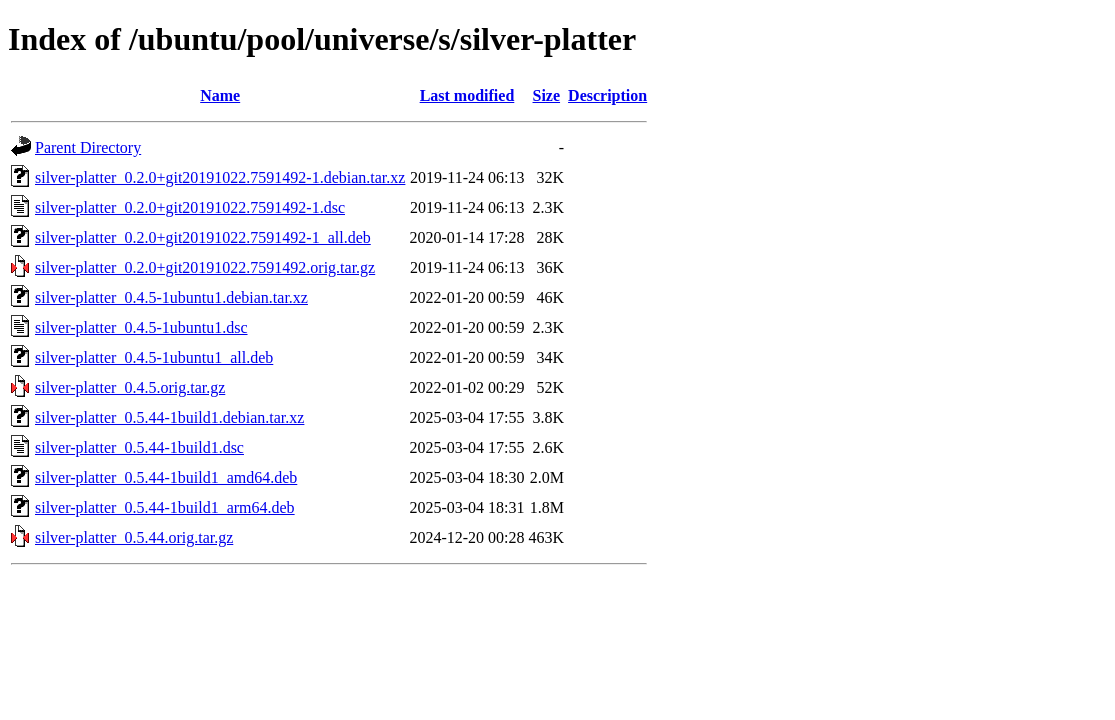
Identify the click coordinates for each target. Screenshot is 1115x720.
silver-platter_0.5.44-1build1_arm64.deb (165, 507)
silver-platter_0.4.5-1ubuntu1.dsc (141, 327)
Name (220, 95)
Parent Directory (88, 147)
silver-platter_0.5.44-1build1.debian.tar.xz (169, 417)
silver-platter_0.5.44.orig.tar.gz (134, 537)
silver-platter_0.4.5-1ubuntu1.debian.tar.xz (171, 297)
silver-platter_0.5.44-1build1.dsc (139, 447)
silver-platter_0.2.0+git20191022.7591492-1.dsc (190, 207)
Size (547, 95)
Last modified (467, 95)
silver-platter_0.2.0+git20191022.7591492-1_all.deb (203, 237)
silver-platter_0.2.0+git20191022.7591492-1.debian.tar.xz (220, 177)
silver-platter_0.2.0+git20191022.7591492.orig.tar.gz (205, 267)
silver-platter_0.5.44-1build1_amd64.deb (166, 477)
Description (607, 95)
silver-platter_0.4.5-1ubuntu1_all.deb (154, 357)
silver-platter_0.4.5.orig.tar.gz (130, 387)
